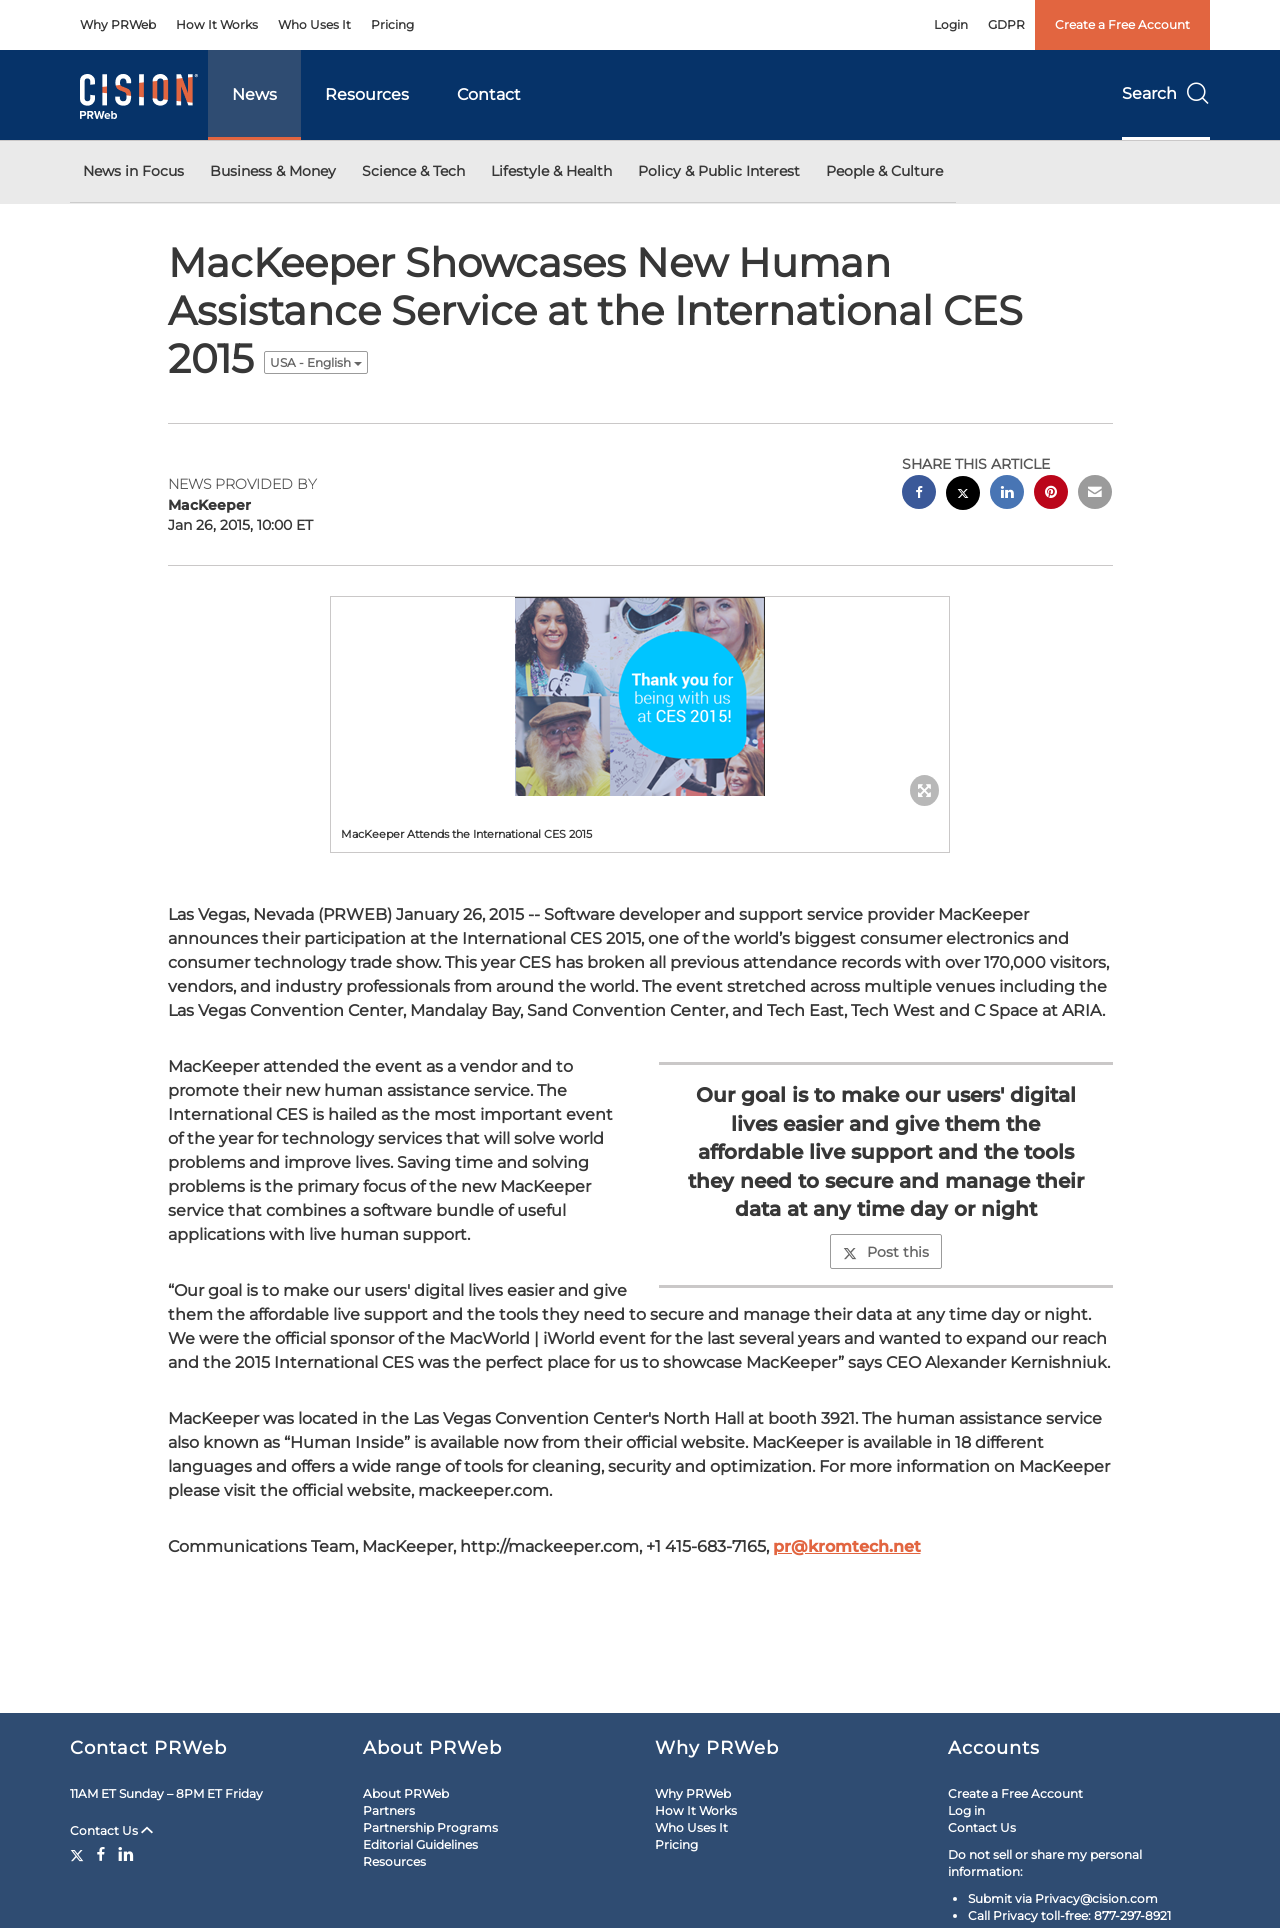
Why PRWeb (118, 24)
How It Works (217, 24)
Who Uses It (314, 24)
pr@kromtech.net (847, 1546)
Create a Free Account (1122, 24)
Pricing (392, 24)
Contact (489, 94)
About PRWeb (406, 1793)
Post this (886, 1252)
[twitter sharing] (963, 495)
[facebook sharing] (919, 494)
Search (1166, 93)
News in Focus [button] (133, 171)
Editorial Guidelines (420, 1844)
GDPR (1006, 24)
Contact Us (111, 1830)
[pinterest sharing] (1051, 494)
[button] (640, 696)
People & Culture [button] (884, 171)
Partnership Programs (430, 1827)
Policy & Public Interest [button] (719, 171)
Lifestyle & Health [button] (551, 171)
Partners (389, 1810)
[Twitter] (79, 1854)
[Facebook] (101, 1854)
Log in (966, 1810)
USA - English (316, 362)
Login (951, 24)
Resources (367, 94)
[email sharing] (1095, 494)
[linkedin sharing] (1007, 494)
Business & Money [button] (273, 171)
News (254, 94)
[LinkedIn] (126, 1854)
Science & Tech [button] (413, 171)
